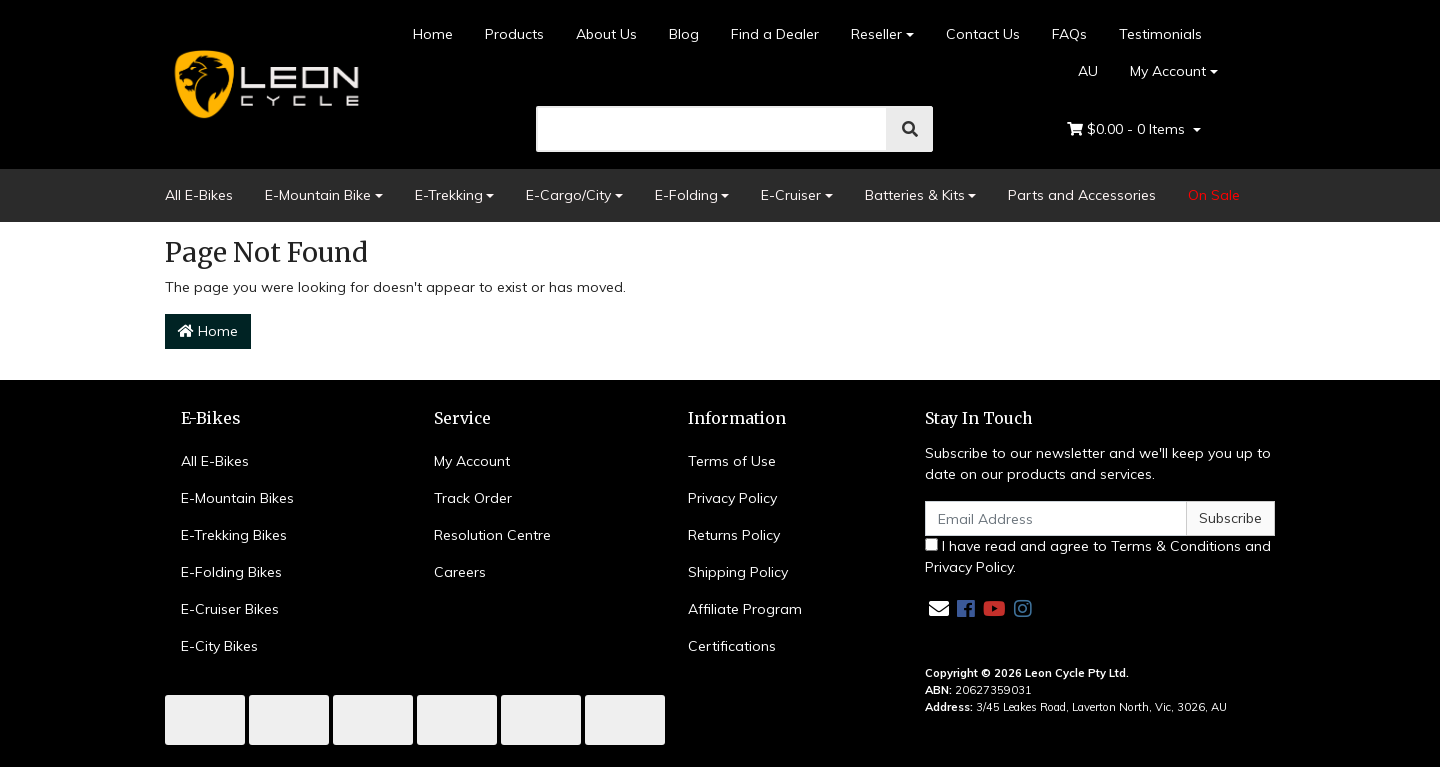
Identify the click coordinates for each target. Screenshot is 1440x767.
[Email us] (939, 608)
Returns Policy (734, 535)
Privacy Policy (732, 498)
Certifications (732, 646)
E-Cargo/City (568, 195)
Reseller (876, 34)
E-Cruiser (791, 195)
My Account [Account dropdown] (1168, 71)
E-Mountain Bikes (237, 498)
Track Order (473, 498)
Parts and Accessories (1082, 195)
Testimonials (1160, 34)
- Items (1128, 129)
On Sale (1214, 195)
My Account (472, 461)
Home (433, 34)
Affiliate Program (745, 609)
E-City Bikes (219, 646)
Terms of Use (732, 461)
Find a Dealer (775, 34)
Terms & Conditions (1176, 546)
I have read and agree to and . (1098, 556)
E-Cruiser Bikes (230, 609)
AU (1077, 71)
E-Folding (686, 195)
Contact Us (983, 34)
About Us (606, 34)
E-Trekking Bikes (234, 535)
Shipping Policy (738, 572)
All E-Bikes (199, 195)
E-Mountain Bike (318, 195)
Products (514, 34)
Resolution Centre (492, 535)
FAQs (1069, 34)
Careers (460, 572)
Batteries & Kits (915, 195)
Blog (684, 34)
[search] (712, 129)
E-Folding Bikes (231, 572)
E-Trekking (449, 195)
